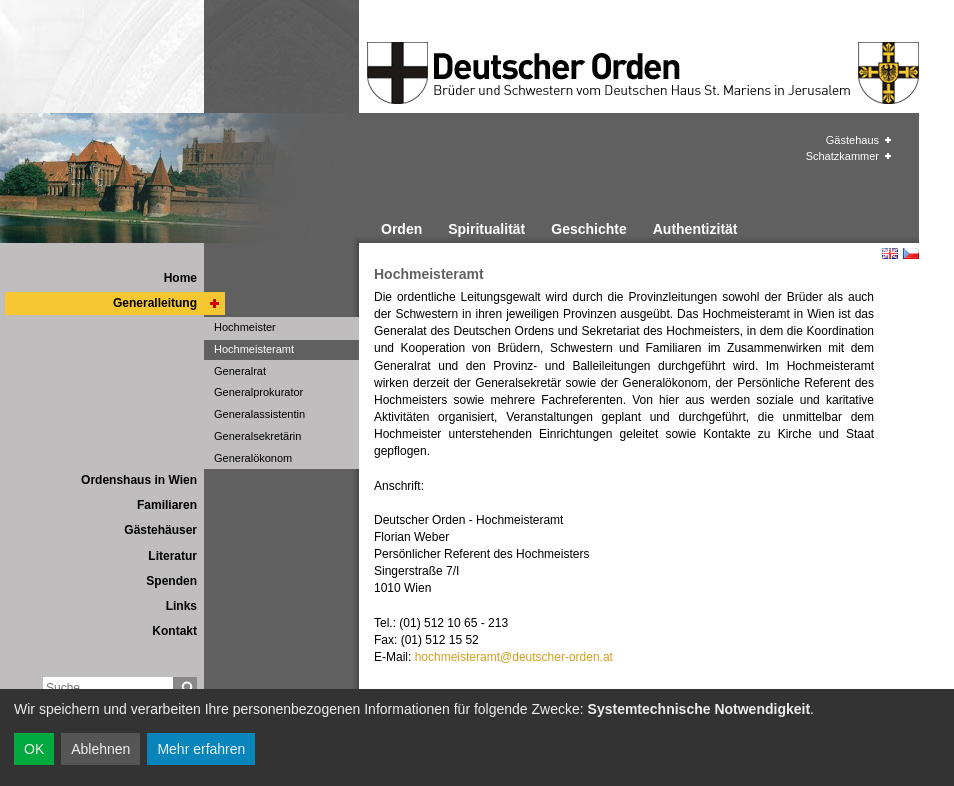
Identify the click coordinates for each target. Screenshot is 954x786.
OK (34, 749)
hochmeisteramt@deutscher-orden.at (514, 657)
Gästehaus (852, 140)
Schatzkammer (842, 156)
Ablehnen (100, 749)
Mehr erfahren (201, 749)
